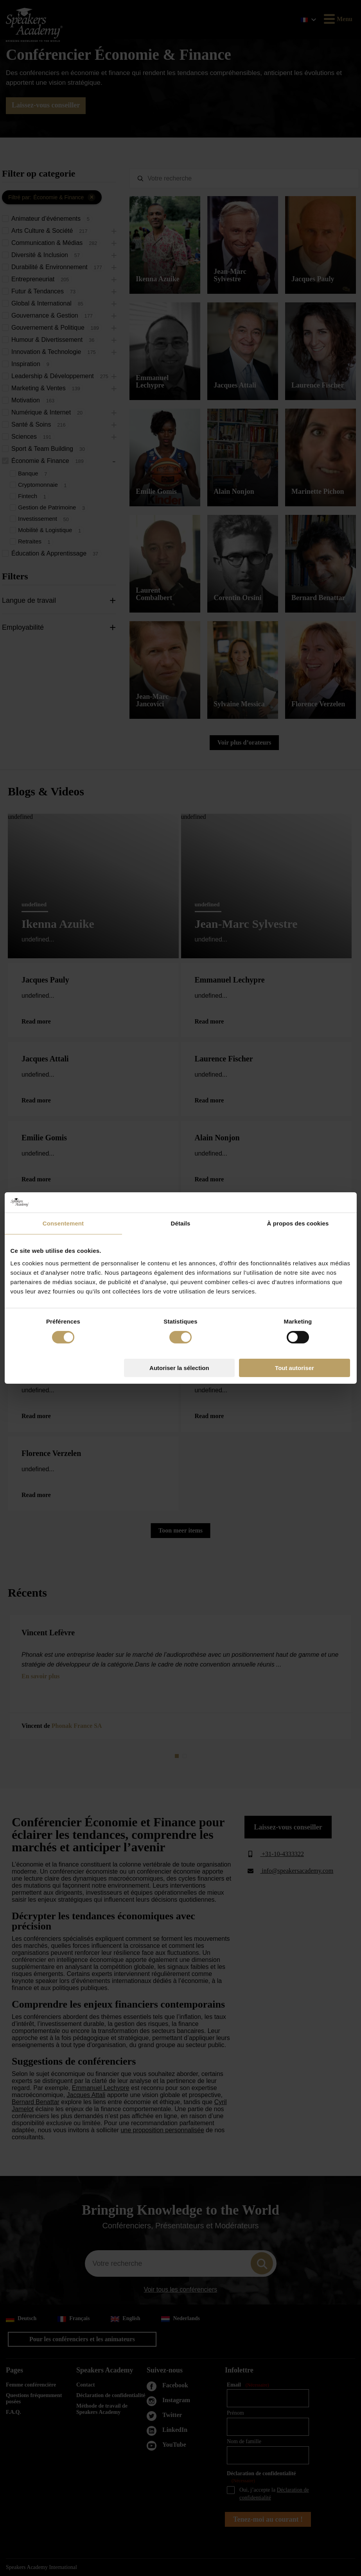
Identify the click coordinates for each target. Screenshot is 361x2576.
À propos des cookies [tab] (298, 1223)
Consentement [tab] (63, 1223)
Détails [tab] (180, 1223)
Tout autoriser (294, 1368)
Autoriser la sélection (179, 1368)
